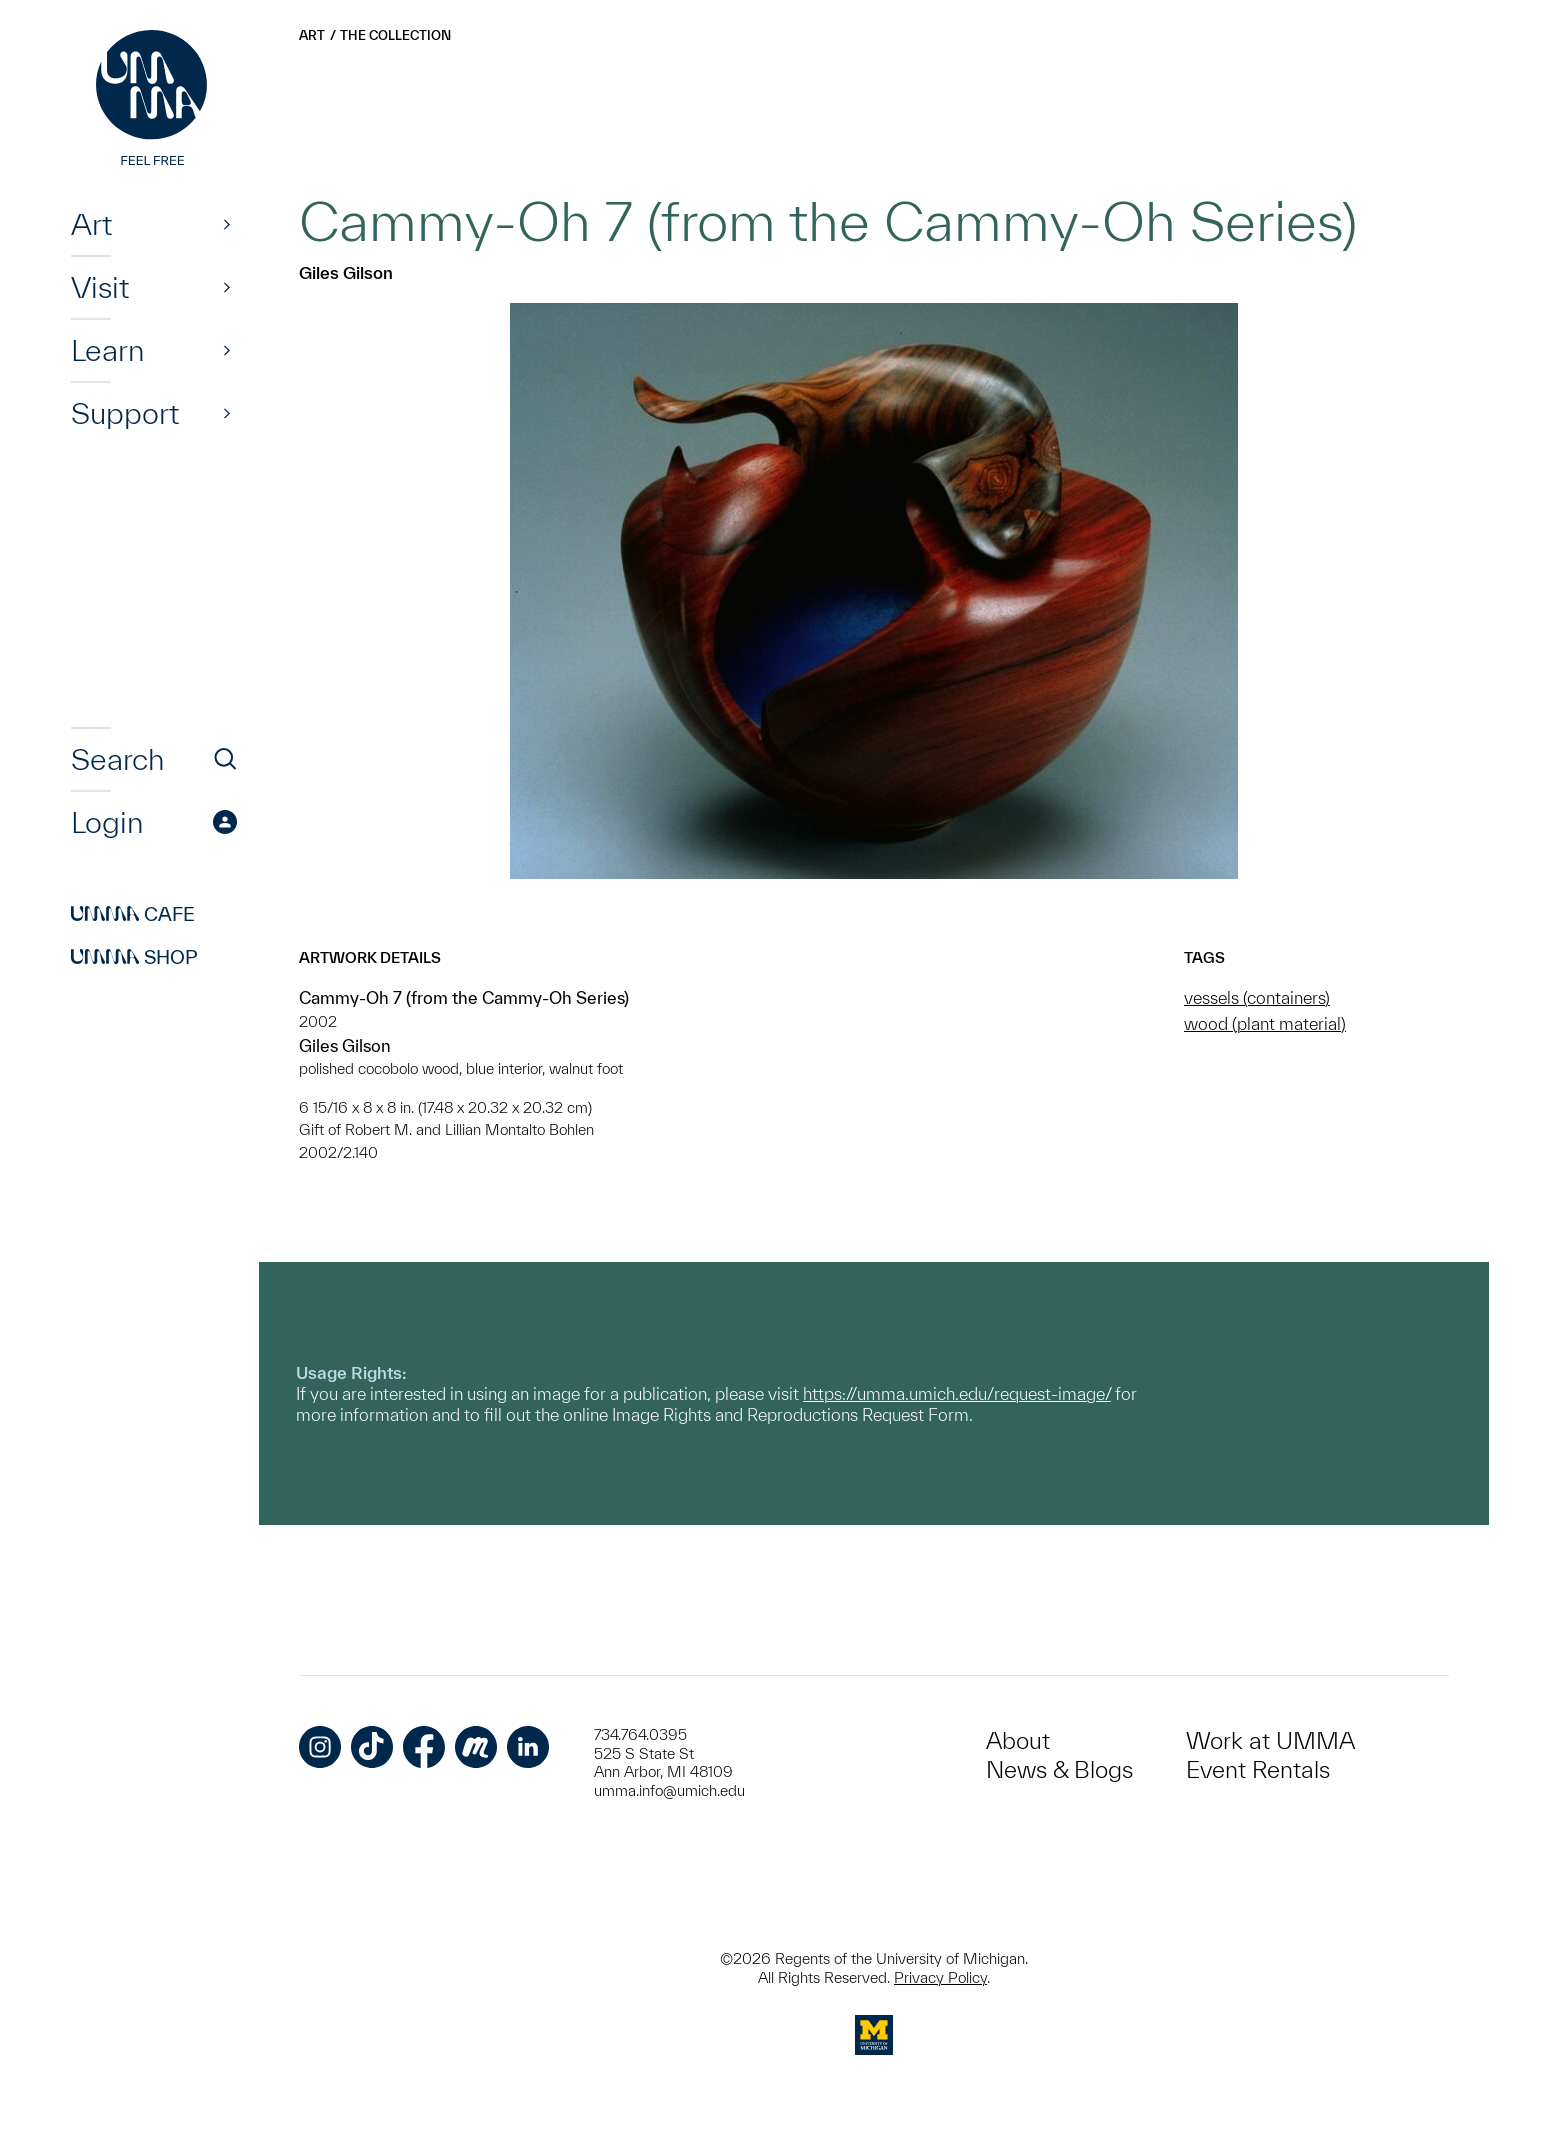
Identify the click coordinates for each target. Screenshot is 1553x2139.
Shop (134, 957)
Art (91, 224)
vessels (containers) (1257, 997)
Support (125, 413)
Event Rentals (1258, 1769)
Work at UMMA (1270, 1740)
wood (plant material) (1265, 1023)
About (1018, 1740)
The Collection (395, 35)
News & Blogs (1059, 1769)
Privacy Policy (940, 1977)
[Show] (227, 224)
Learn (107, 350)
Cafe (133, 914)
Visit (100, 287)
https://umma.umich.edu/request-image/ (957, 1393)
